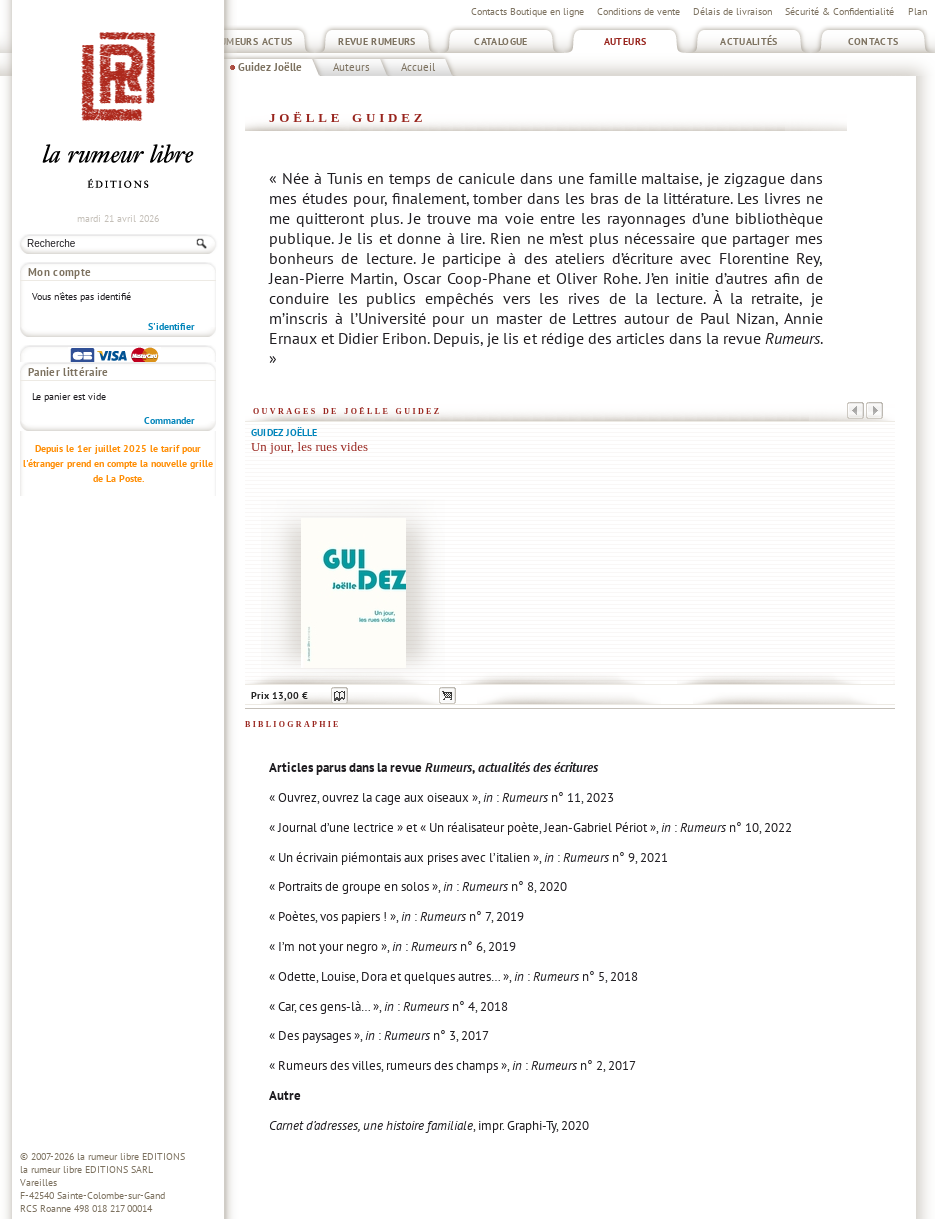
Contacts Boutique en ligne (527, 11)
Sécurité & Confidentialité (839, 11)
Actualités (749, 41)
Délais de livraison (732, 11)
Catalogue (500, 41)
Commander (169, 347)
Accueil (418, 67)
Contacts (873, 41)
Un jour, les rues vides (309, 447)
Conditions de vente (638, 11)
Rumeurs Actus (253, 41)
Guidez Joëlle (270, 67)
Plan (917, 11)
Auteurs (625, 41)
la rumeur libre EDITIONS (131, 1156)
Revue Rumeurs (377, 41)
